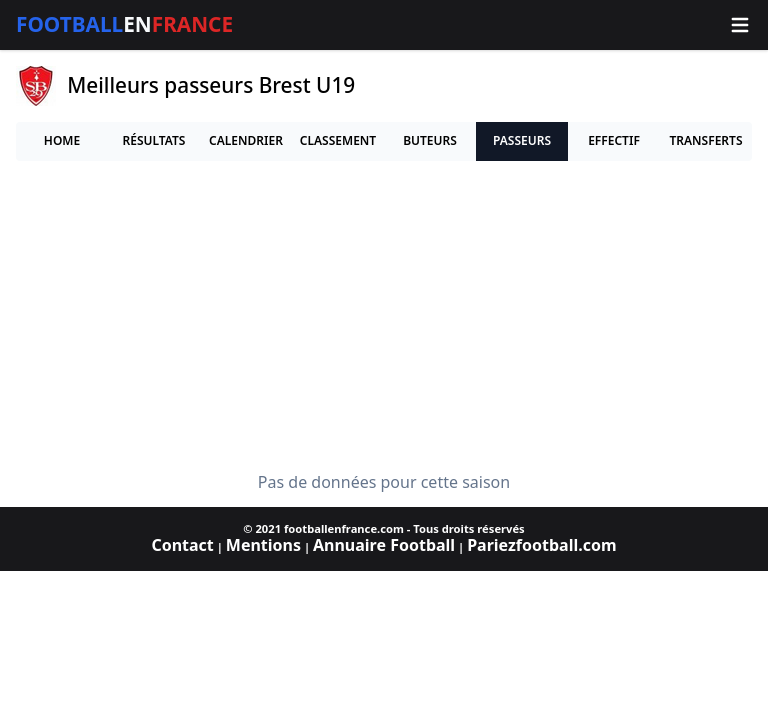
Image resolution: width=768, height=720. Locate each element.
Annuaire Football (384, 545)
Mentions (263, 545)
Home (62, 140)
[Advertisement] (384, 317)
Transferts (705, 140)
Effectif (614, 140)
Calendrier (246, 140)
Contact (182, 545)
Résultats (154, 140)
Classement (338, 140)
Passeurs (522, 140)
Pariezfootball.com (541, 545)
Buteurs (430, 140)
